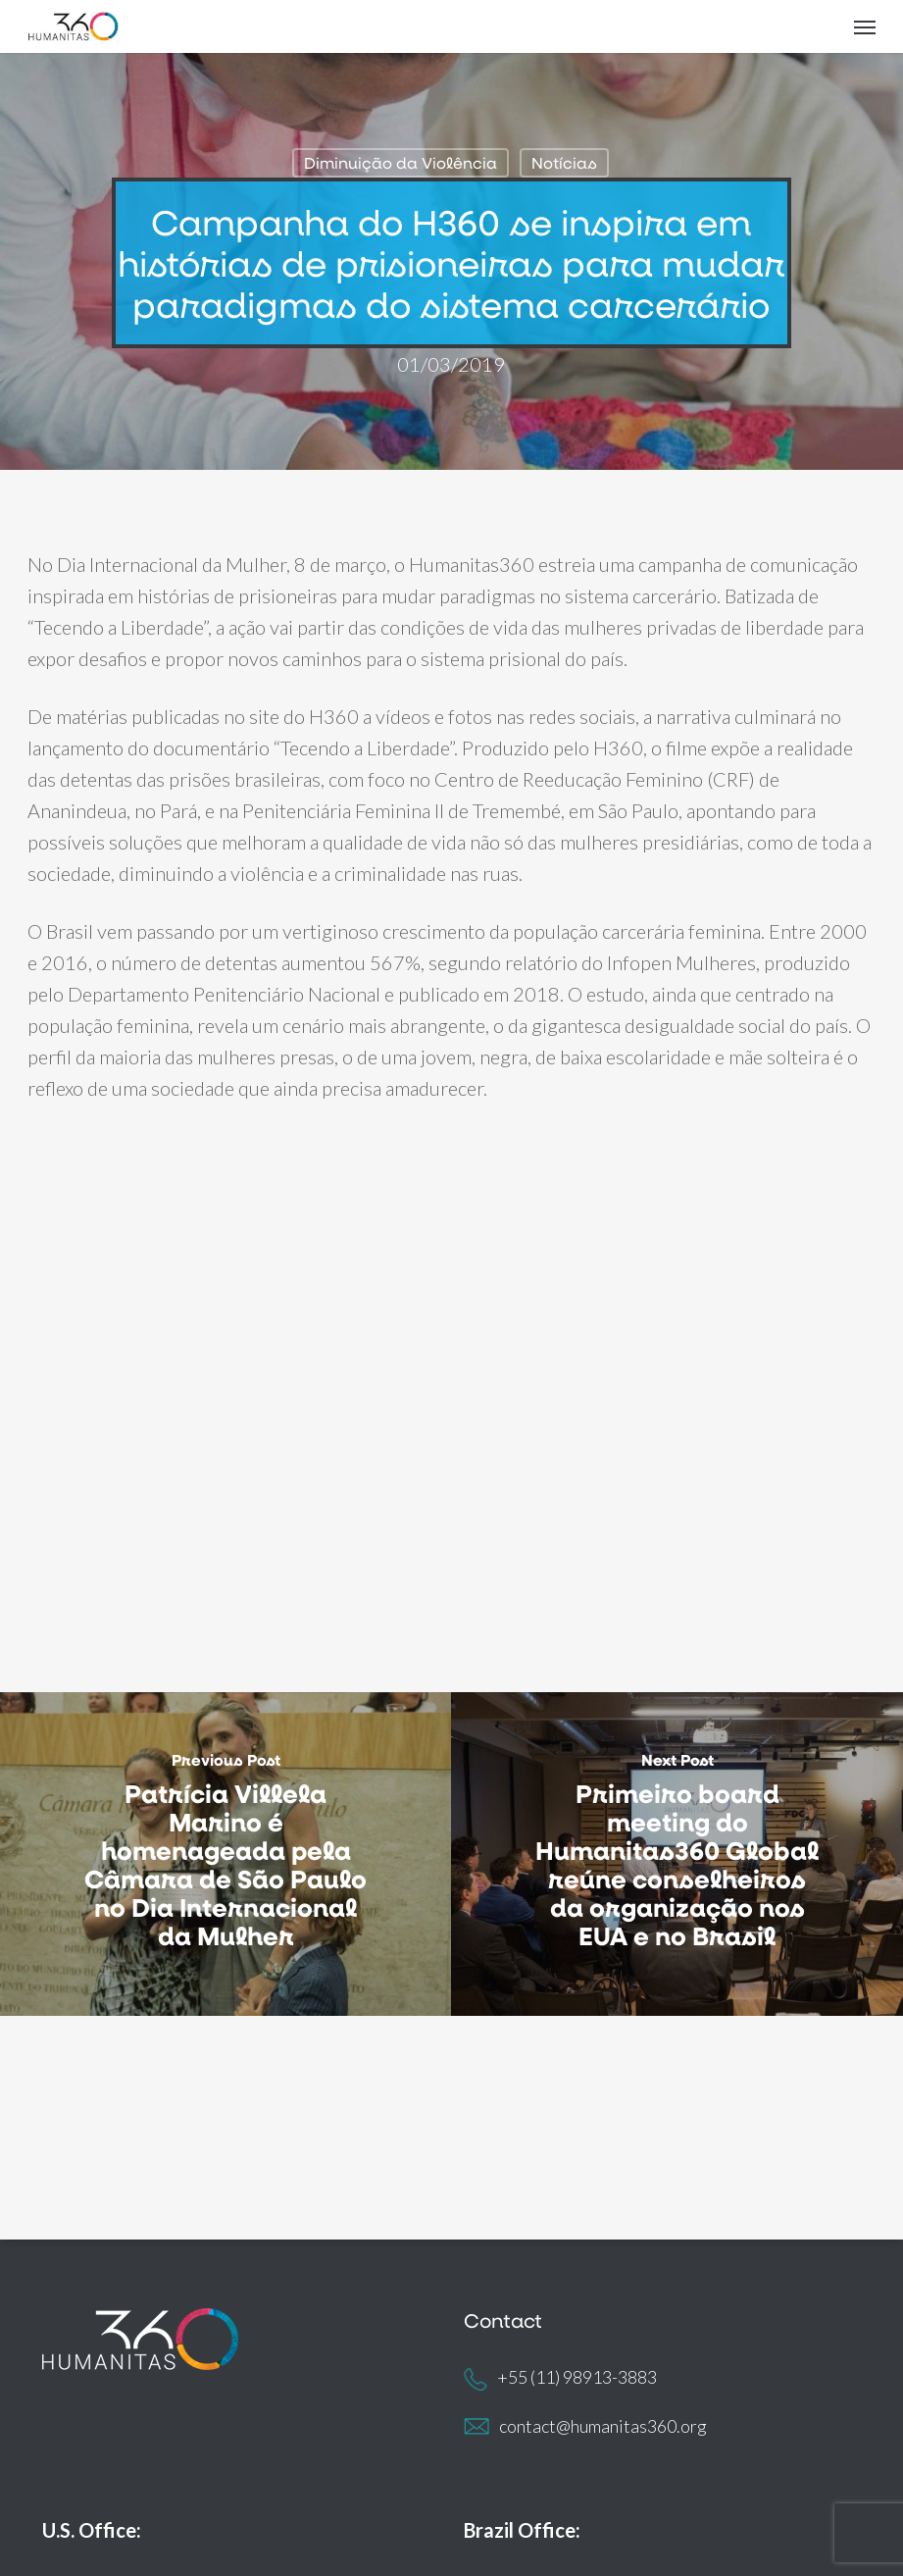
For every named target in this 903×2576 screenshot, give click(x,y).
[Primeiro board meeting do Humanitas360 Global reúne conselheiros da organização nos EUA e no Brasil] (677, 1854)
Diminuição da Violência (400, 162)
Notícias (564, 162)
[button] (865, 26)
